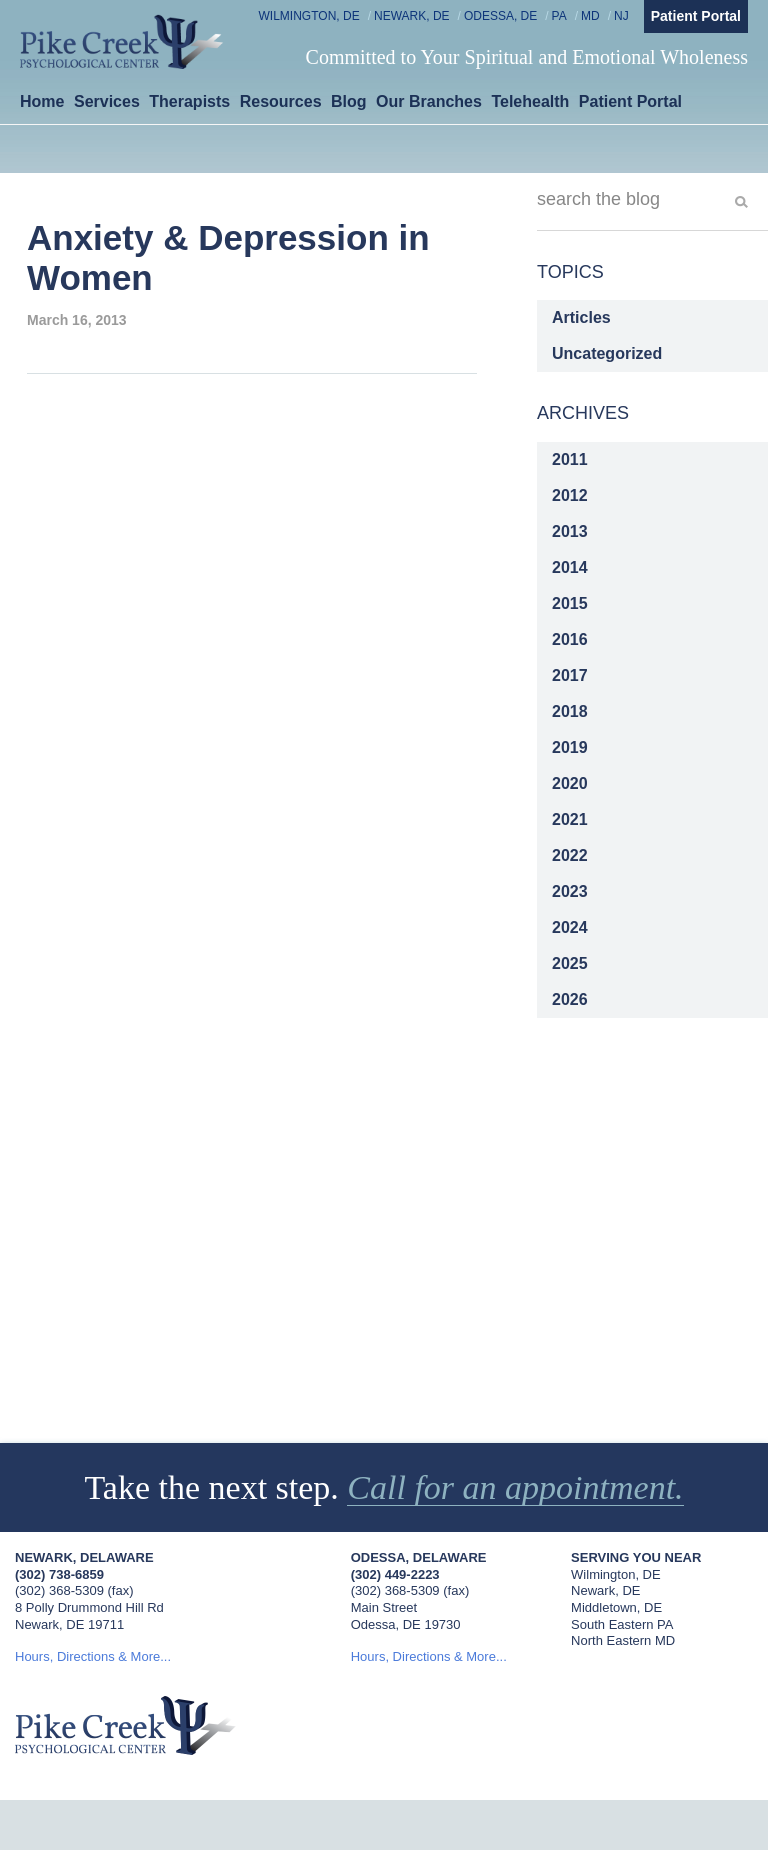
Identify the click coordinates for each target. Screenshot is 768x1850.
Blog (349, 101)
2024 (570, 927)
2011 (570, 459)
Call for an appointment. (515, 1487)
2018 (570, 711)
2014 (570, 567)
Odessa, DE (500, 16)
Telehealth (530, 101)
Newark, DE (412, 16)
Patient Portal (696, 16)
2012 (570, 495)
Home (42, 101)
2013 (570, 531)
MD (590, 16)
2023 (570, 891)
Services (107, 101)
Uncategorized (607, 353)
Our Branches (429, 101)
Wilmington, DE (309, 16)
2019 (570, 747)
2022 (570, 855)
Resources (281, 101)
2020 (570, 783)
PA (559, 16)
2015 (570, 603)
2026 (570, 999)
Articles (581, 317)
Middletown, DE (616, 1607)
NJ (621, 16)
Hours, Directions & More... (93, 1656)
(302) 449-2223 (395, 1574)
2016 (570, 639)
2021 (570, 819)
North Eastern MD (623, 1640)
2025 (570, 963)
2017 (570, 675)
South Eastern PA (622, 1624)
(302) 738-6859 (59, 1574)
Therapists (189, 101)
